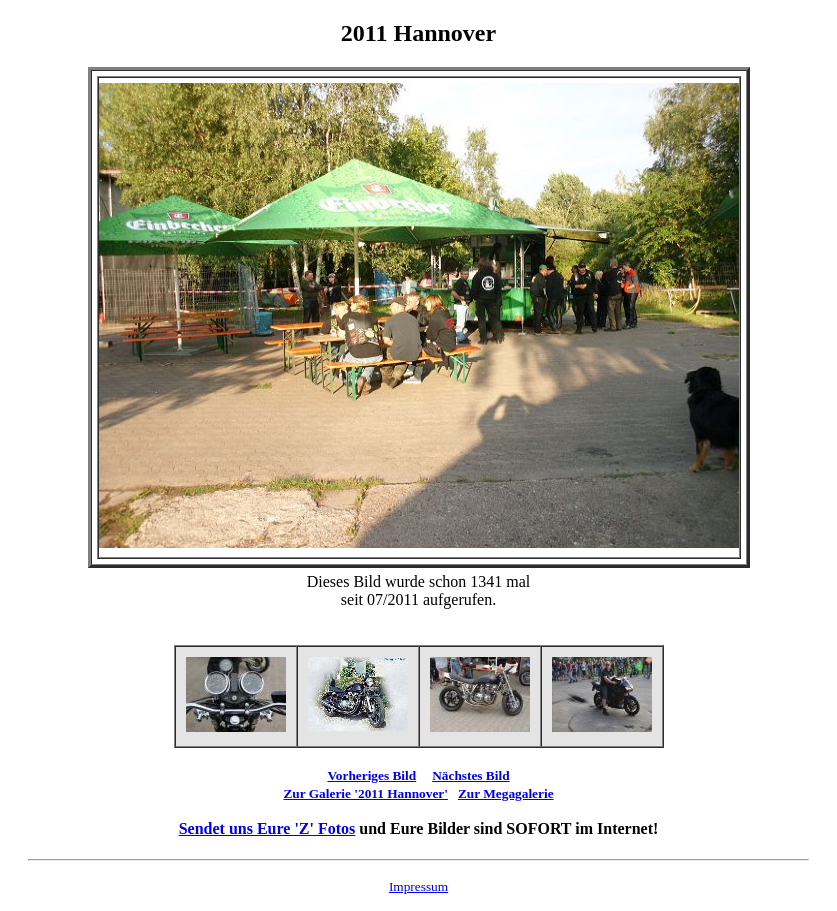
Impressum (418, 886)
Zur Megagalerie (506, 793)
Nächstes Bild (470, 775)
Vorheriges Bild (371, 775)
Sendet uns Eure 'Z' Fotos (267, 828)
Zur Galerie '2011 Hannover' (365, 793)
